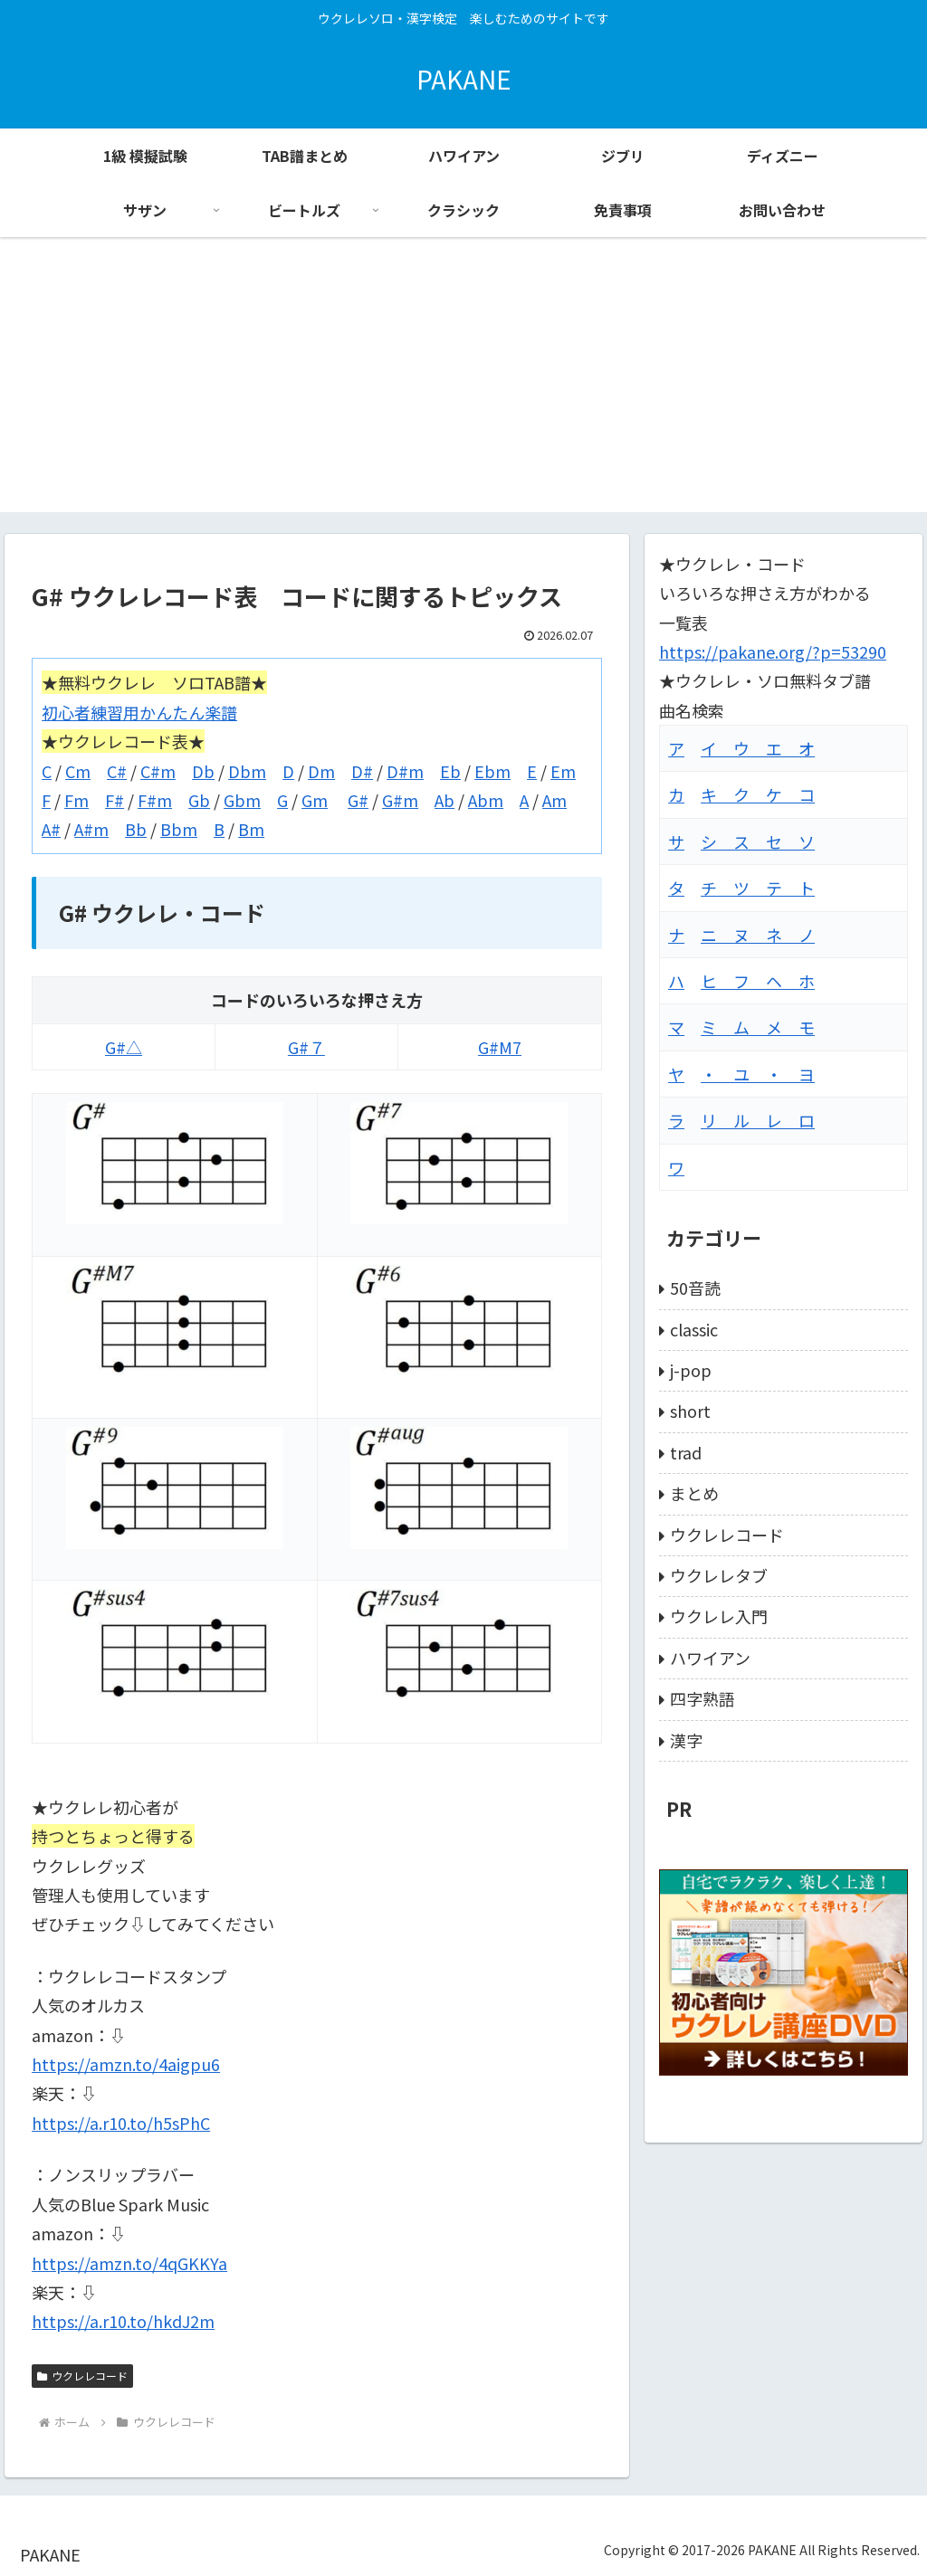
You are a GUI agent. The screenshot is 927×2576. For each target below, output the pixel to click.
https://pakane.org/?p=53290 (772, 651)
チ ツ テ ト (758, 887)
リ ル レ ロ (758, 1120)
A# (51, 829)
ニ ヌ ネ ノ (758, 934)
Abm (485, 800)
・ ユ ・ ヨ (758, 1074)
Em (563, 771)
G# (358, 800)
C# (117, 771)
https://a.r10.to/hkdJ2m (123, 2321)
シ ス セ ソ (758, 841)
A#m (91, 829)
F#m (155, 800)
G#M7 (499, 1047)
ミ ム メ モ (758, 1027)
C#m (158, 771)
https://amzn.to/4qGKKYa (129, 2263)
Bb (136, 829)
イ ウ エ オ (758, 748)
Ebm (492, 771)
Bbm (178, 829)
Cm (78, 771)
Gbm (242, 800)
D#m (405, 771)
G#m (400, 800)
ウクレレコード (82, 2375)
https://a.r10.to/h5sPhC (121, 2122)
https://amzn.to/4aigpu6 (126, 2064)
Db (203, 771)
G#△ (123, 1047)
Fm (76, 800)
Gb (199, 800)
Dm (321, 771)
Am (554, 800)
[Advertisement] (463, 385)
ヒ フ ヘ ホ (758, 981)
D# (362, 771)
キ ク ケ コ (758, 794)
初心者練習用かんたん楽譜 (139, 712)
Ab (444, 800)
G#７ (306, 1047)
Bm (251, 829)
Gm (314, 800)
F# (114, 800)
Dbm (247, 771)
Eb (450, 771)
